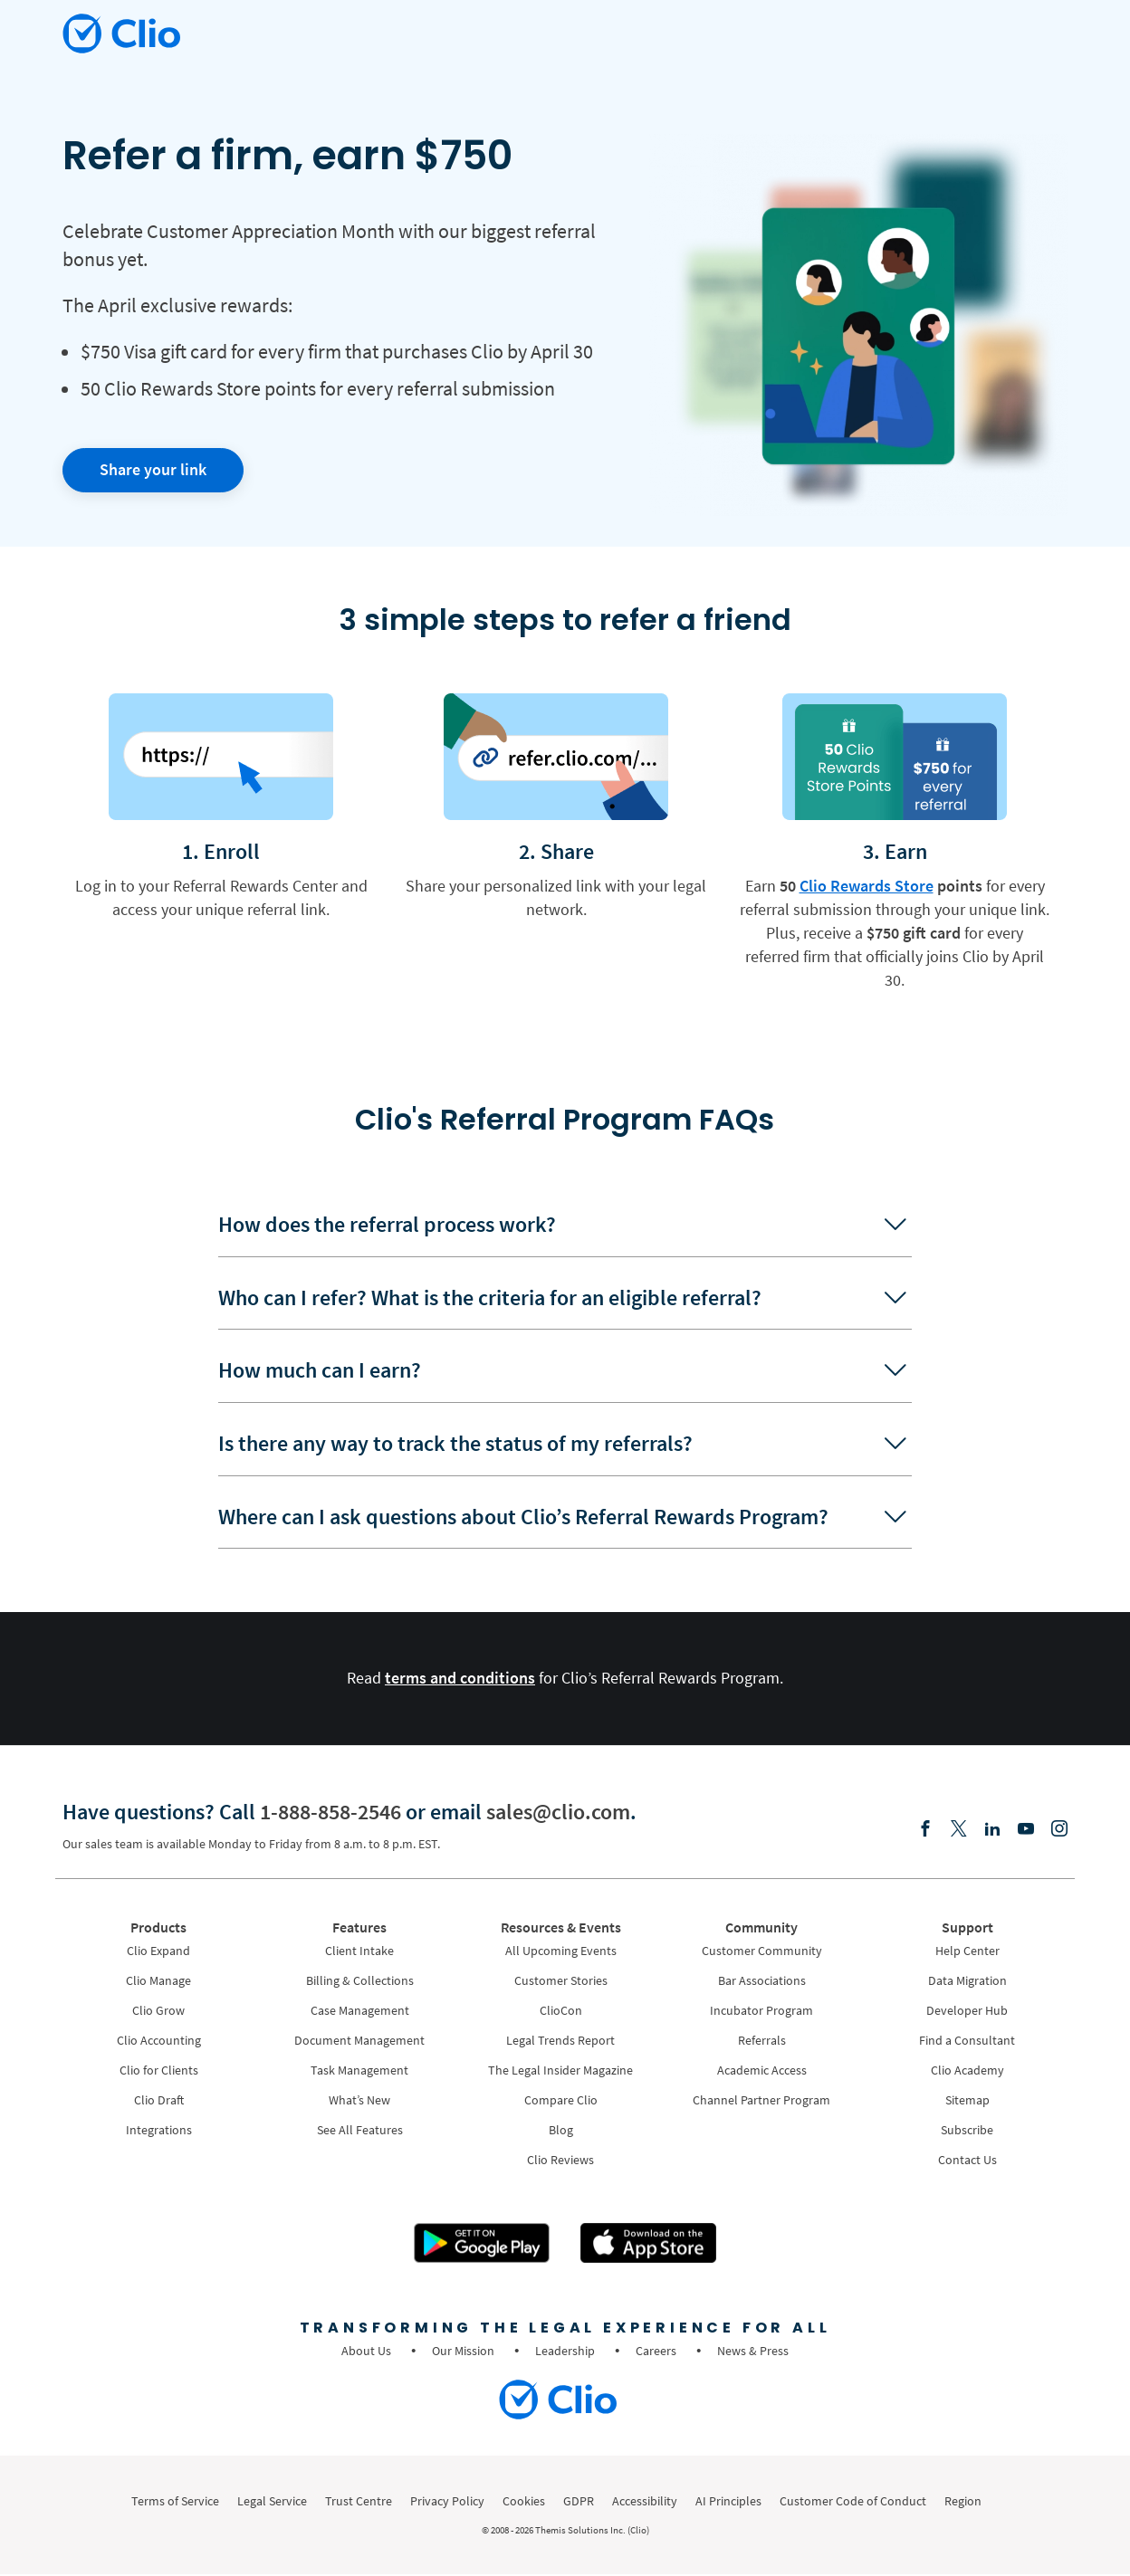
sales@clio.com (558, 1812)
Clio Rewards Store (867, 885)
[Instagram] (1059, 1830)
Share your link (153, 469)
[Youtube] (1026, 1830)
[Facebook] (925, 1830)
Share (567, 851)
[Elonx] (959, 1830)
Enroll (232, 851)
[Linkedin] (992, 1830)
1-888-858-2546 (330, 1812)
